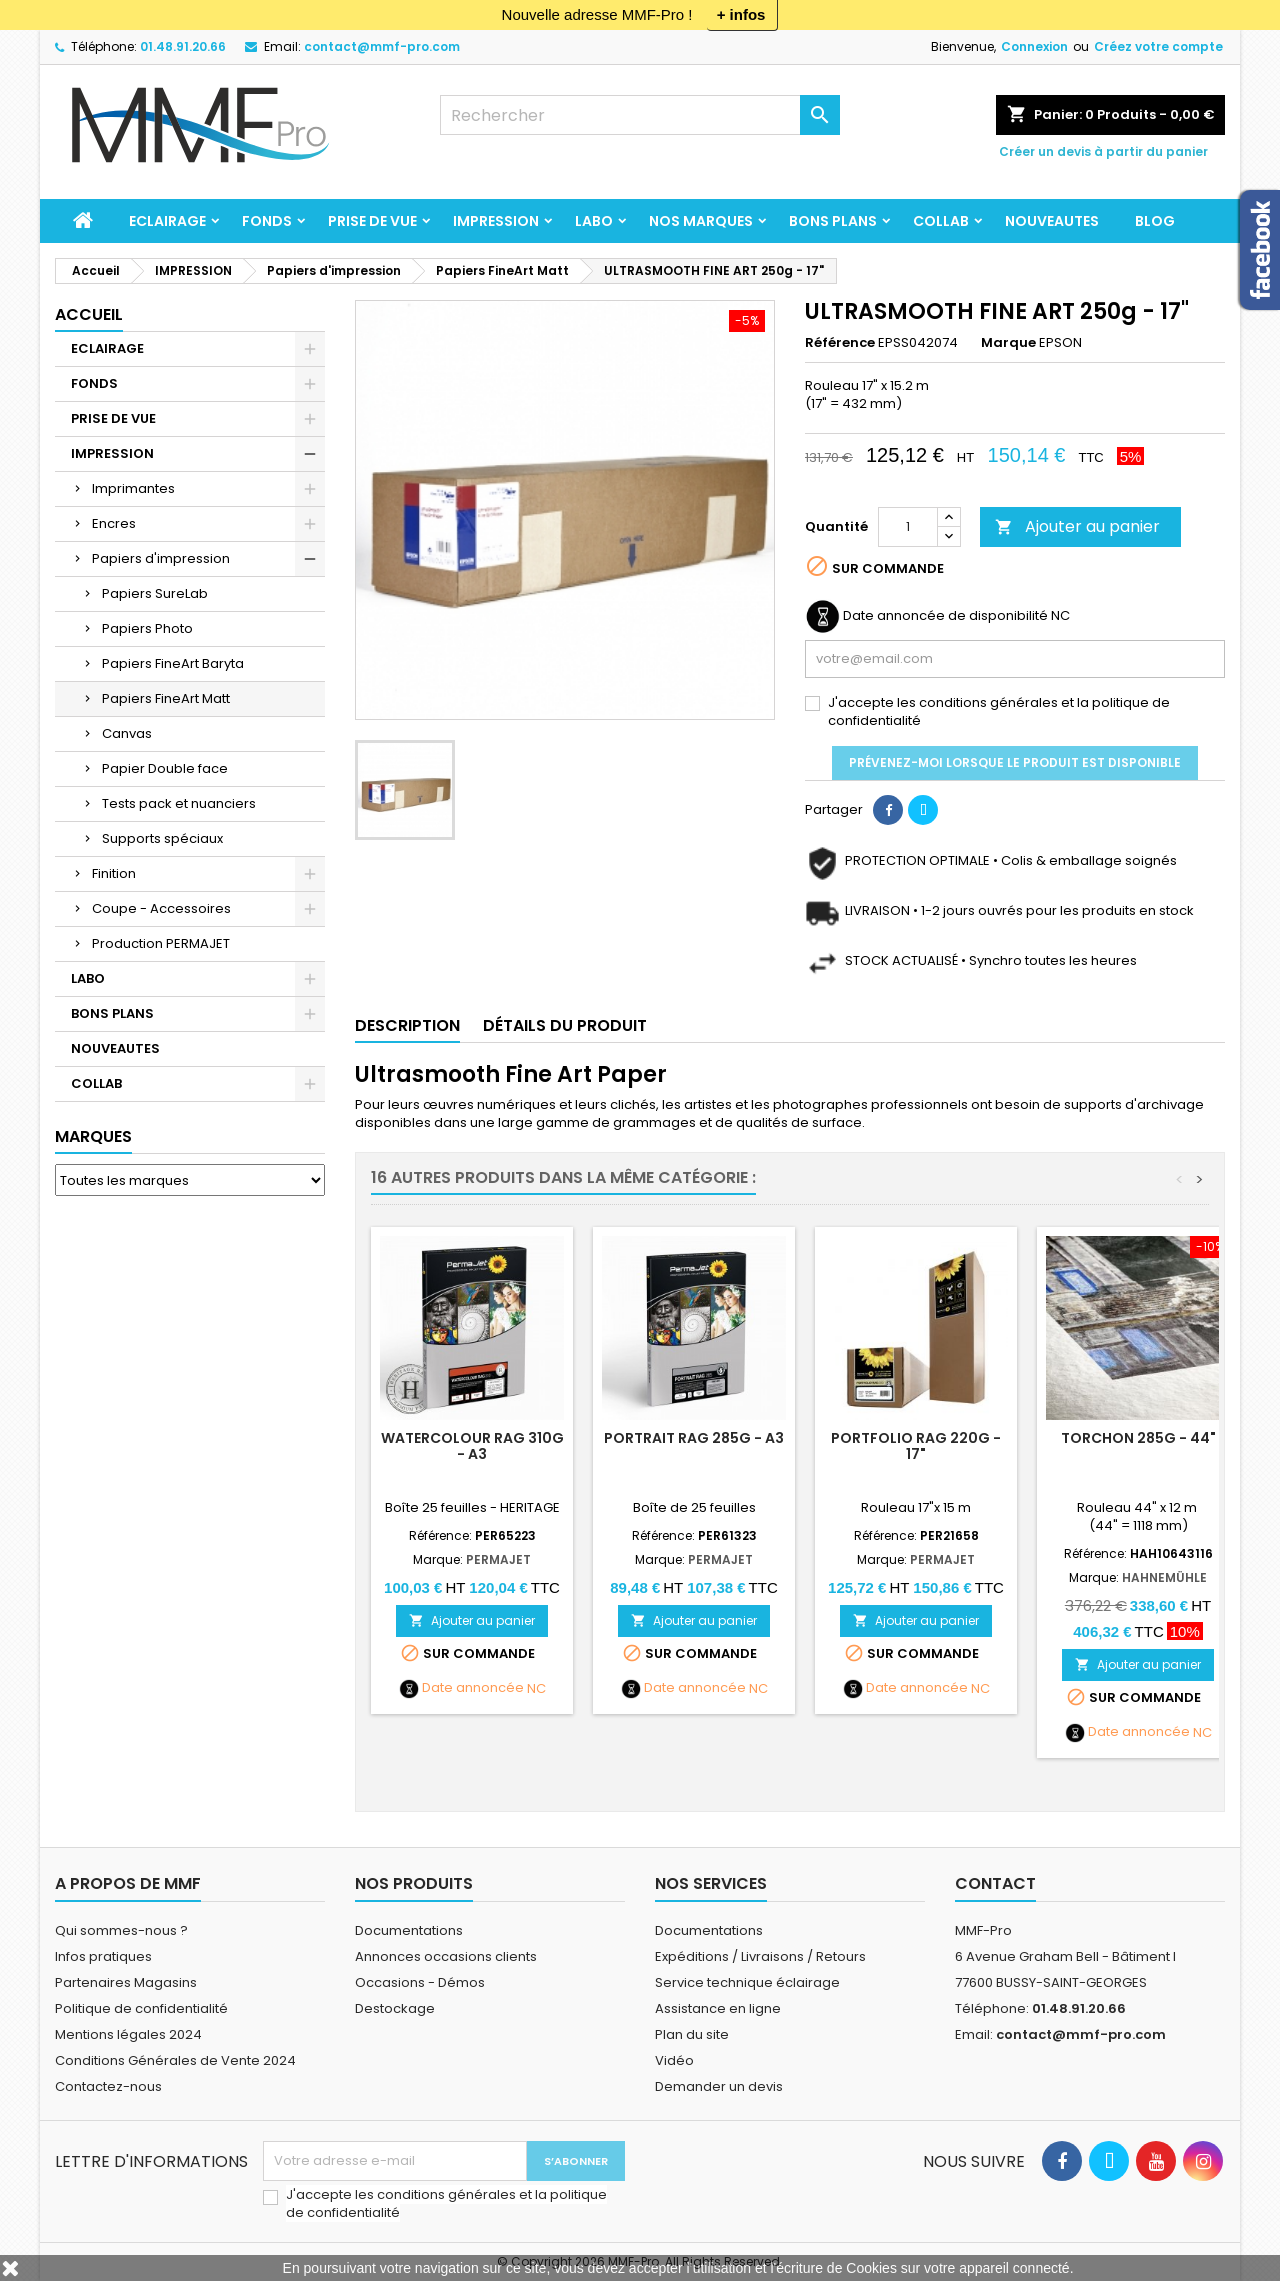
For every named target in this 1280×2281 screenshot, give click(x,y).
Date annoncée (473, 1688)
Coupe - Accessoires (161, 908)
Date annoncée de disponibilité (945, 616)
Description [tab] (407, 1025)
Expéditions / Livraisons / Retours (760, 1956)
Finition (114, 873)
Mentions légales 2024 (128, 2034)
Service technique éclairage (747, 1982)
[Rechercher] (640, 115)
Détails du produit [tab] (565, 1025)
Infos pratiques (103, 1956)
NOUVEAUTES (1052, 221)
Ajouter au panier (1077, 526)
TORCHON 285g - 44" (1138, 1438)
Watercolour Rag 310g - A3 (472, 1446)
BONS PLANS (833, 221)
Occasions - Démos (420, 1982)
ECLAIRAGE (167, 221)
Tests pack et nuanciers (179, 803)
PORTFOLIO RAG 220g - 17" (916, 1446)
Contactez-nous (108, 2086)
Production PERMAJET (161, 943)
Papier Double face (165, 768)
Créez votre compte (1158, 46)
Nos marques (701, 221)
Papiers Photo (147, 628)
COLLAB (941, 221)
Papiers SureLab (155, 593)
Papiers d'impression (161, 558)
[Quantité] (908, 527)
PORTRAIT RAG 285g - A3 (694, 1438)
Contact (995, 1883)
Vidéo (674, 2060)
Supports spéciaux (162, 838)
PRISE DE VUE (372, 221)
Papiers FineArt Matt (166, 698)
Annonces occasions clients (446, 1956)
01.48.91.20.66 (183, 46)
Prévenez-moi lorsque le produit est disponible (1015, 762)
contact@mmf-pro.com (382, 46)
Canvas (127, 733)
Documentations (409, 1930)
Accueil (89, 314)
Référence (840, 343)
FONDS (267, 221)
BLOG (1155, 221)
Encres (114, 523)
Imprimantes (133, 488)
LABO (594, 221)
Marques (93, 1136)
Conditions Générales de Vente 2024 (175, 2060)
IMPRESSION (496, 221)
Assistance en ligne (718, 2008)
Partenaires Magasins (126, 1982)
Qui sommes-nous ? (121, 1930)
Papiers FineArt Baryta (173, 663)
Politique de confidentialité (141, 2008)
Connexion (1034, 46)
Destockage (395, 2008)
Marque (1008, 343)
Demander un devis (719, 2086)
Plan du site (692, 2034)
